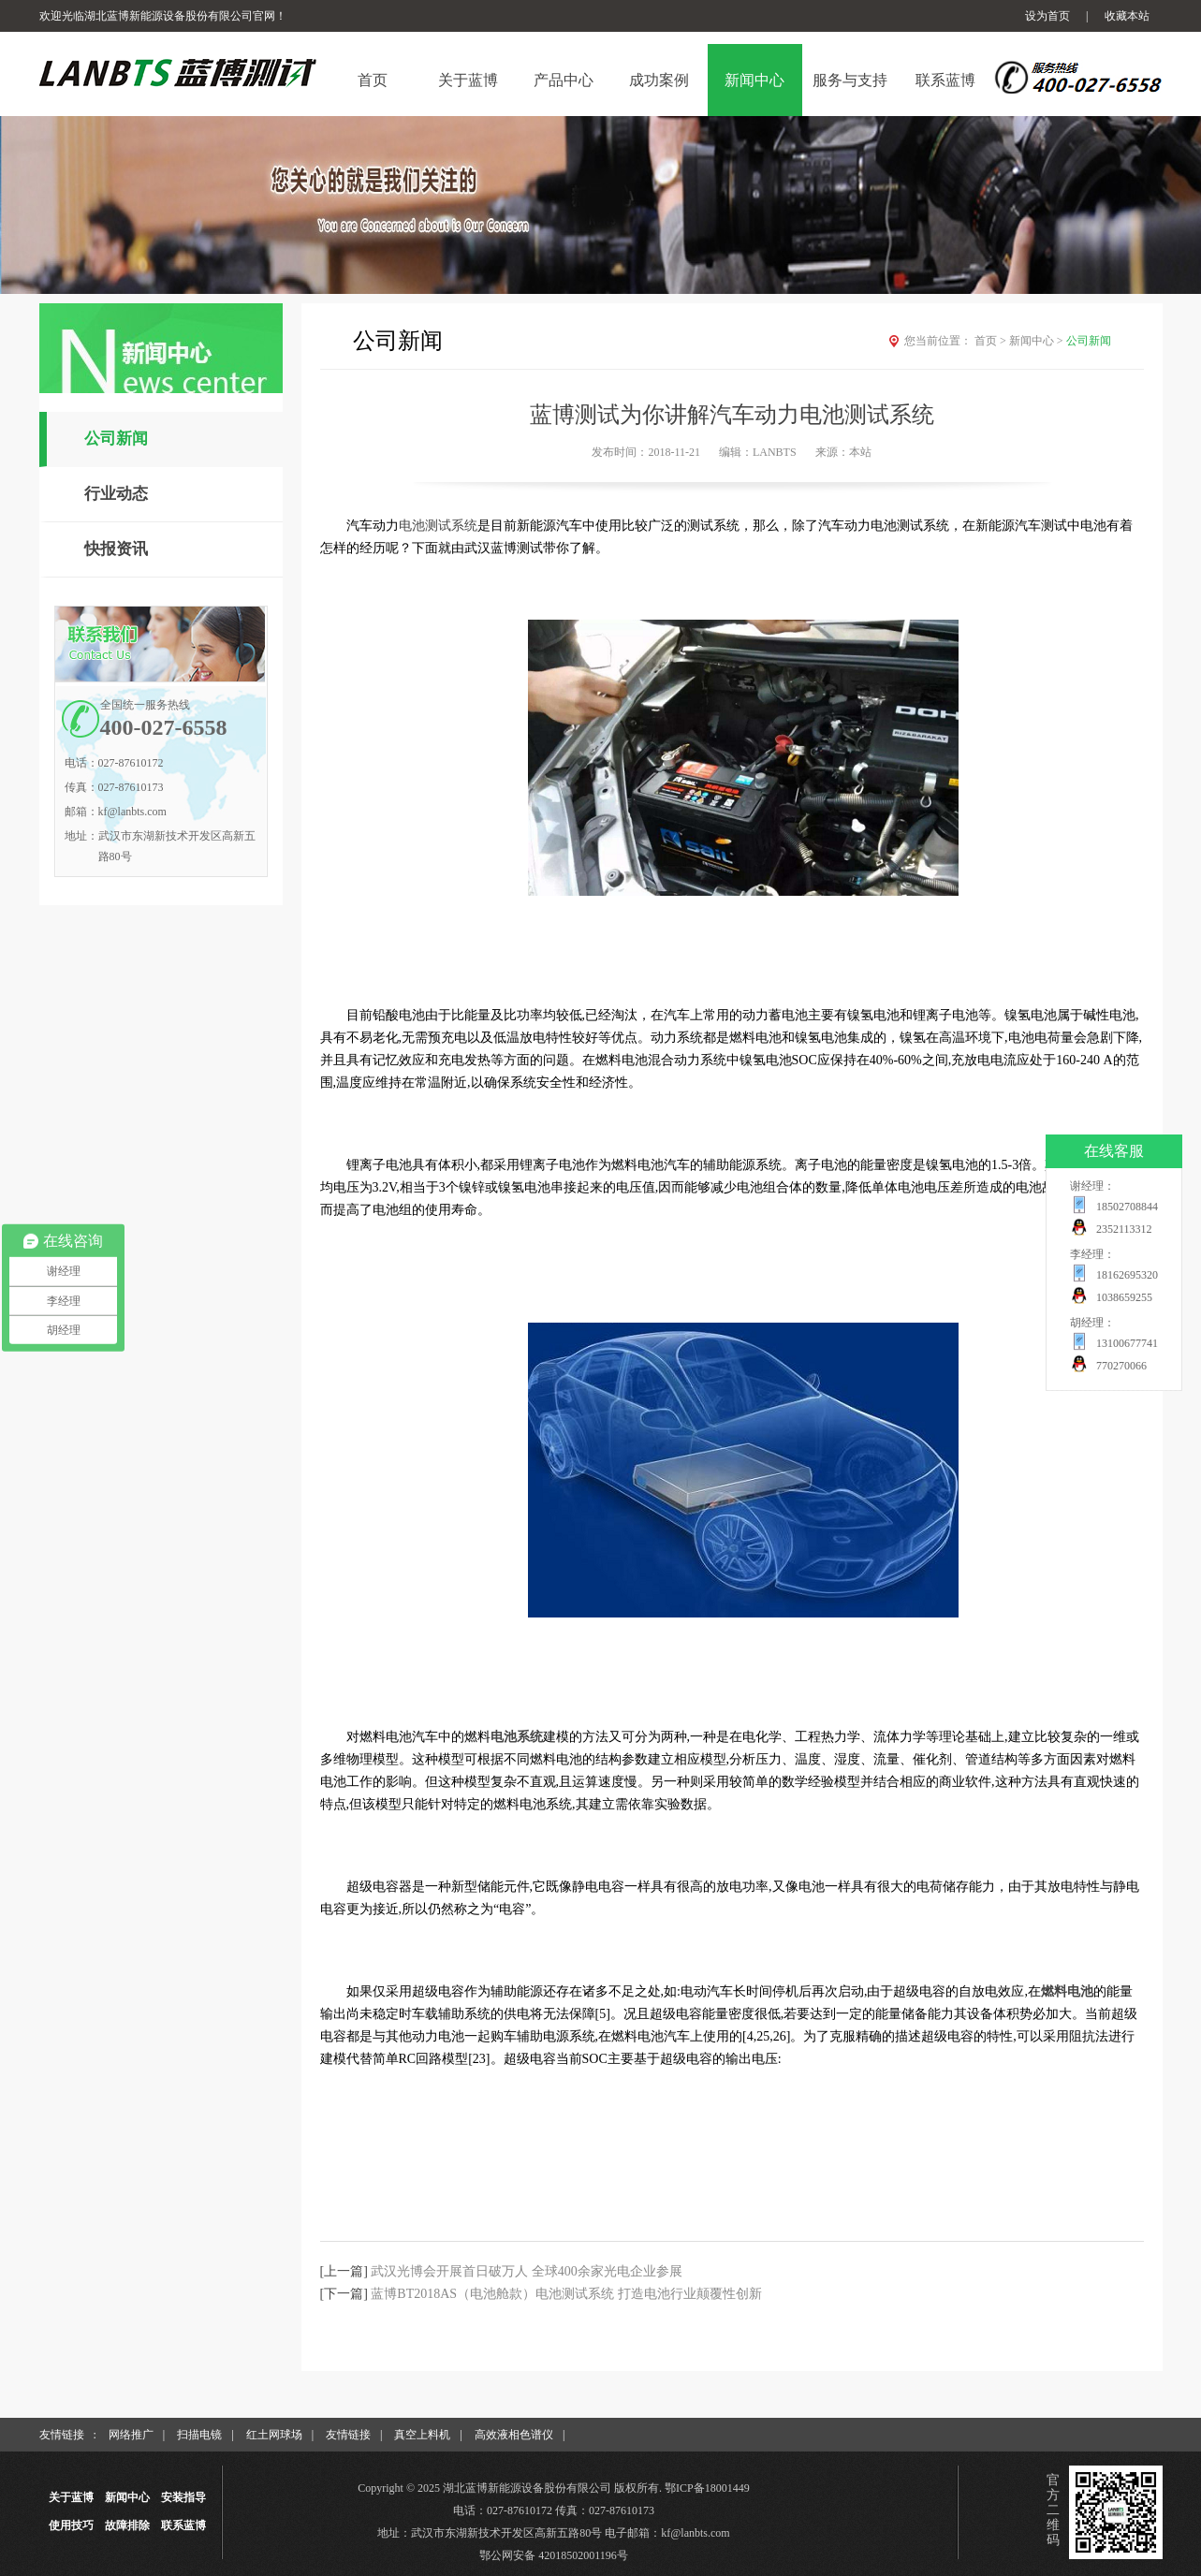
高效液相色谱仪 (514, 2434)
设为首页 (1047, 15)
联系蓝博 (183, 2525)
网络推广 (131, 2434)
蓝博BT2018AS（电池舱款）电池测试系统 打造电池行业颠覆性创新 (566, 2294)
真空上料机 (422, 2434)
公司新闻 (116, 438)
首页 (991, 340)
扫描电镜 (199, 2434)
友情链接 (348, 2434)
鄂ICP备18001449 (707, 2488)
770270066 (1121, 1365)
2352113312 (1124, 1229)
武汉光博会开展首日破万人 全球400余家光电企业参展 (526, 2271)
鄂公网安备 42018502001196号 (553, 2555)
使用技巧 (71, 2525)
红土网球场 (274, 2434)
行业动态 (116, 494)
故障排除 (127, 2525)
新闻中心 (1037, 340)
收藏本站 (1127, 15)
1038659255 (1124, 1297)
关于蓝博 (71, 2497)
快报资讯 (116, 549)
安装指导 (183, 2497)
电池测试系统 (438, 526)
